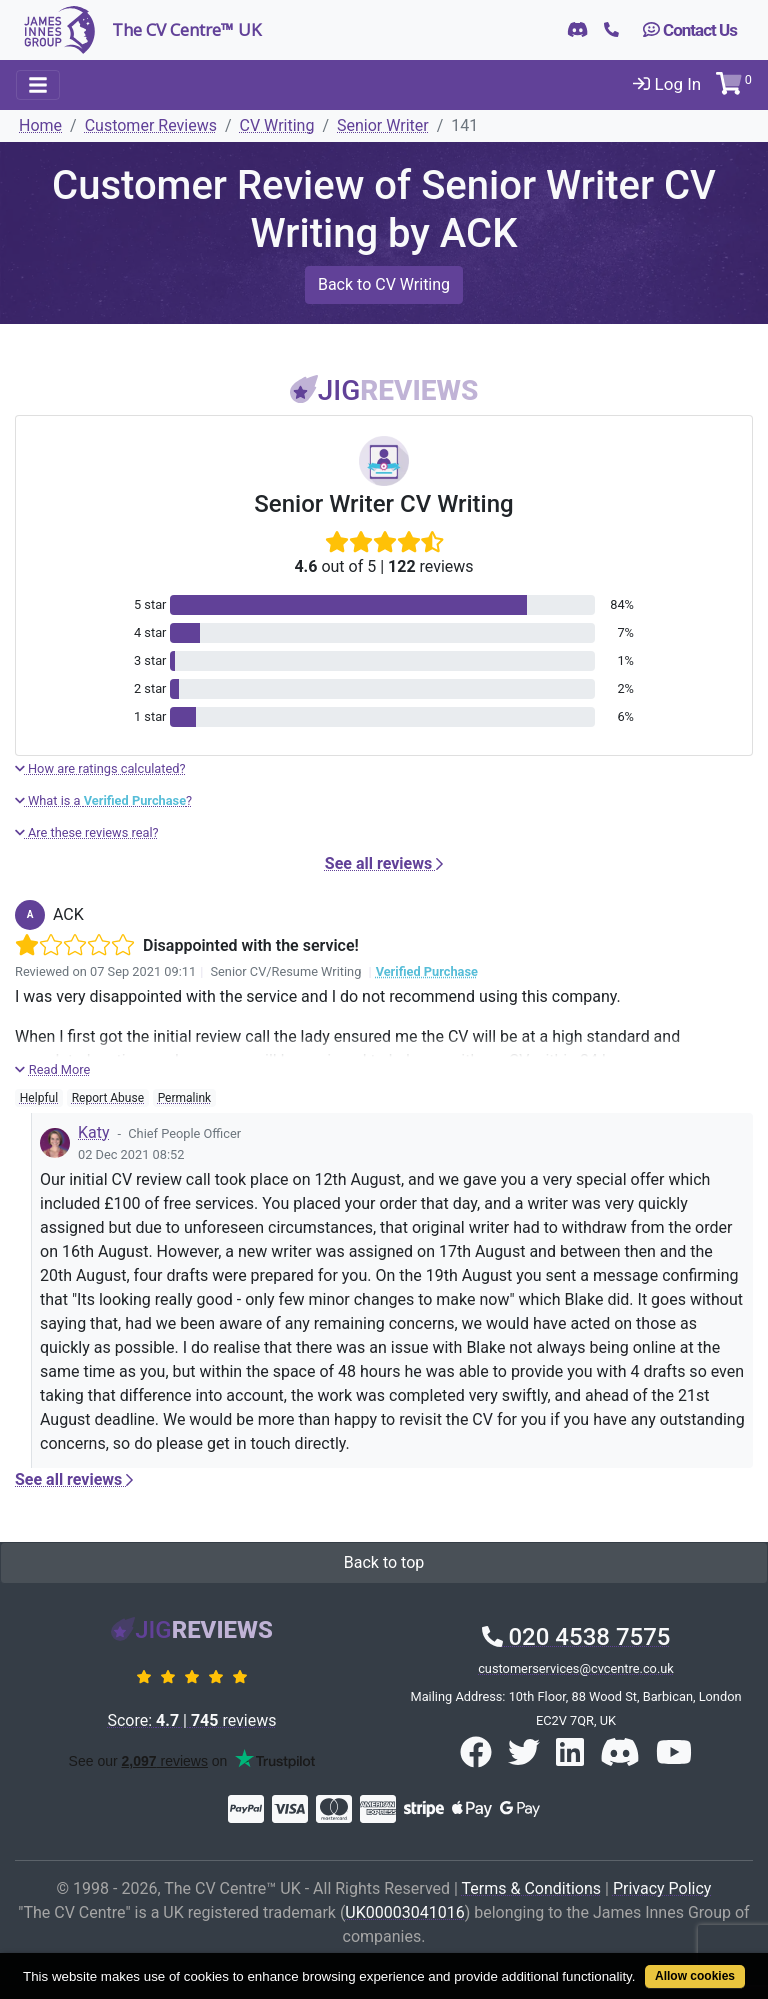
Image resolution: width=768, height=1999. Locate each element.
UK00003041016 (404, 1912)
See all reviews (384, 863)
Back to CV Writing (384, 284)
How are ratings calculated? (100, 768)
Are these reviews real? (87, 832)
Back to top (384, 1562)
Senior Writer (383, 125)
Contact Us (690, 30)
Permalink (185, 1098)
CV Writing (277, 125)
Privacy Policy (662, 1888)
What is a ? (103, 800)
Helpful (39, 1098)
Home (40, 125)
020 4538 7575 (576, 1637)
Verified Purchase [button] (427, 971)
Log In (667, 84)
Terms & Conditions (532, 1888)
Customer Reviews (151, 125)
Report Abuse (108, 1098)
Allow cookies (695, 1976)
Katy (94, 1132)
